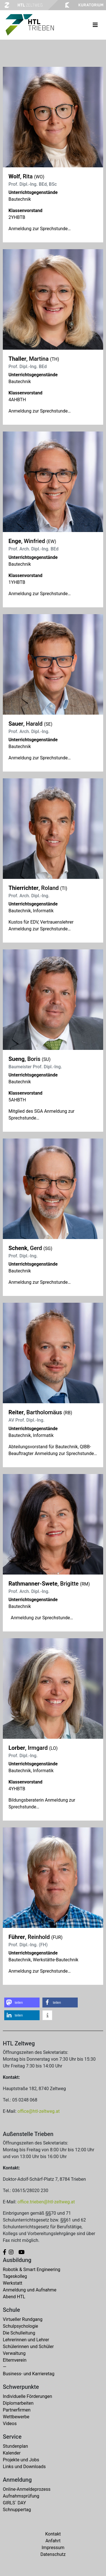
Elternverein (15, 2360)
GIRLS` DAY (14, 2502)
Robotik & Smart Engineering (31, 2269)
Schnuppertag (17, 2509)
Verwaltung (14, 2353)
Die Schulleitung (19, 2333)
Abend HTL (14, 2296)
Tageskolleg (15, 2276)
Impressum (53, 2547)
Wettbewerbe (16, 2416)
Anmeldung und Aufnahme (30, 2290)
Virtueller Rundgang (22, 2319)
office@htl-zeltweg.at (39, 2111)
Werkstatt (12, 2283)
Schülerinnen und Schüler (28, 2346)
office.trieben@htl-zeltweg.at (46, 2202)
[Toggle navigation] (95, 25)
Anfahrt (53, 2540)
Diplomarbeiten (18, 2403)
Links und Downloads (24, 2466)
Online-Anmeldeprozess (27, 2489)
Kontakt (53, 2534)
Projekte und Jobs (21, 2459)
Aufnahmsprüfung (21, 2496)
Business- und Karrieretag (28, 2373)
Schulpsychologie (20, 2326)
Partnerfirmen (17, 2410)
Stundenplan (15, 2446)
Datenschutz (53, 2554)
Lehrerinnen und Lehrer (26, 2339)
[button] (22, 2002)
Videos (10, 2423)
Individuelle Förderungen (27, 2396)
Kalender (12, 2453)
